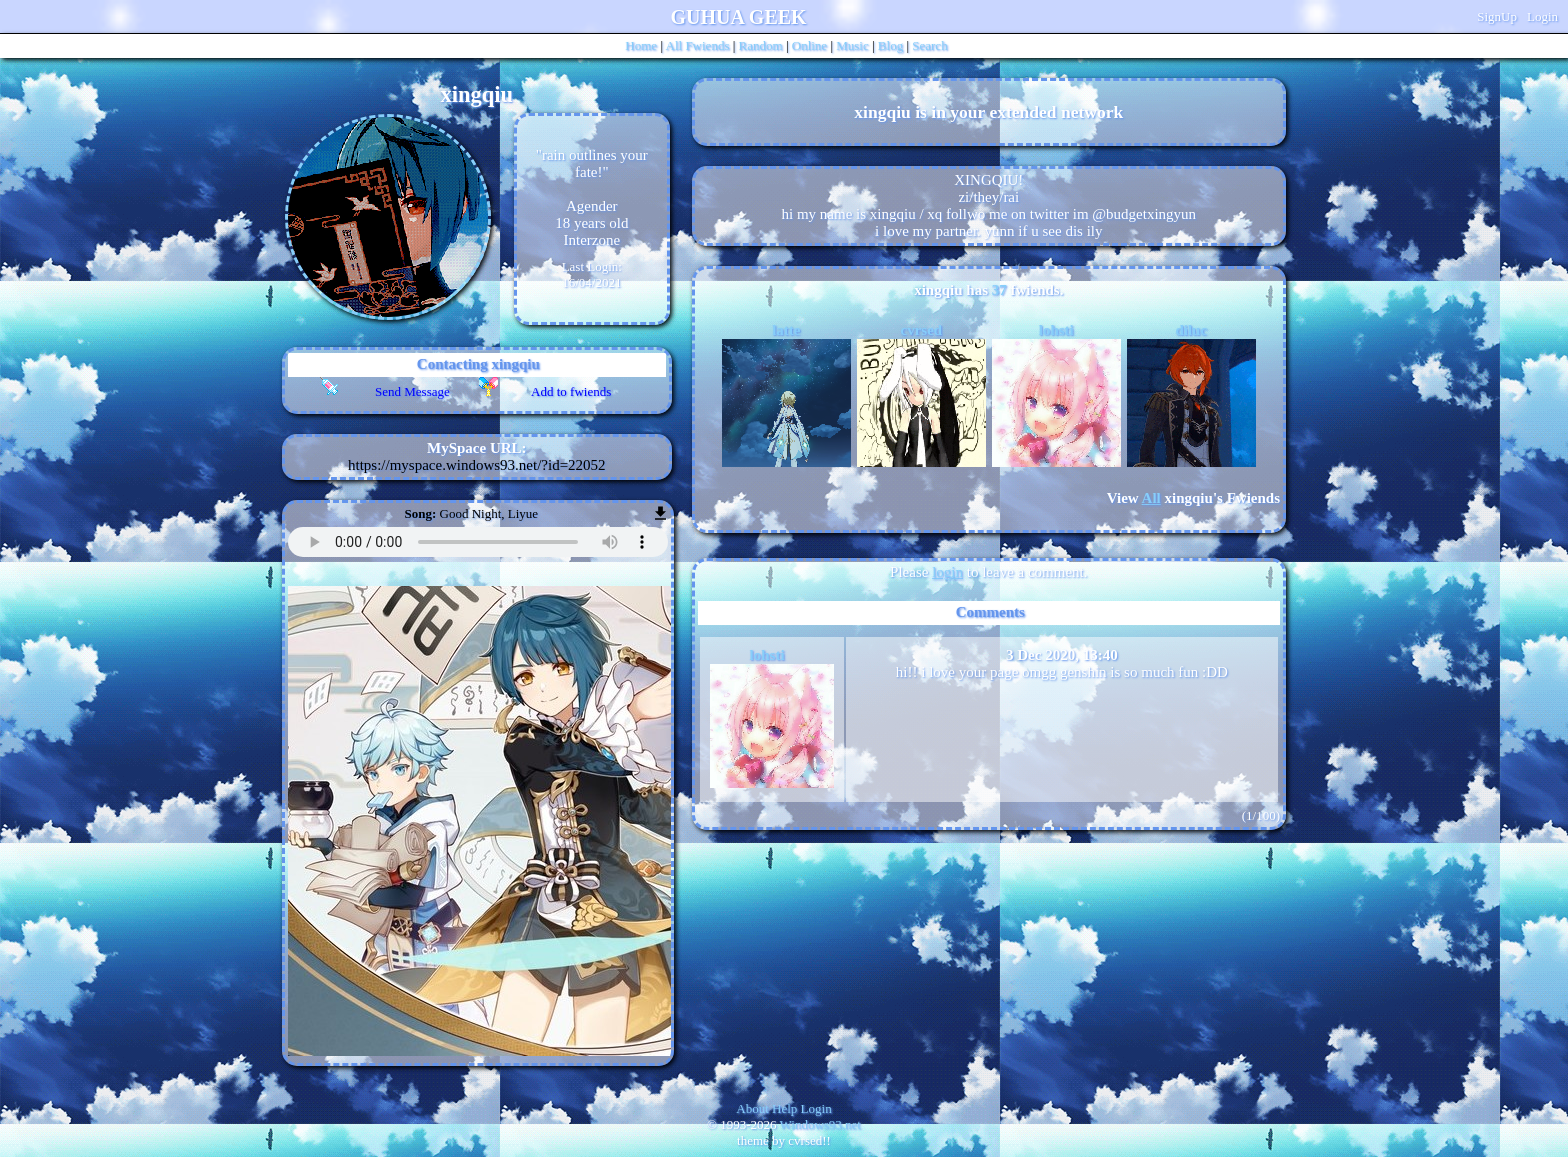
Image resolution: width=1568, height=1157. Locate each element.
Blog (890, 45)
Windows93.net (820, 1124)
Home (641, 45)
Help (784, 1108)
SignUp (1497, 16)
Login (1542, 16)
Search (929, 45)
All (698, 45)
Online (809, 45)
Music (852, 45)
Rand (761, 45)
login (947, 572)
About (752, 1108)
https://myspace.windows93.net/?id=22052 (477, 465)
